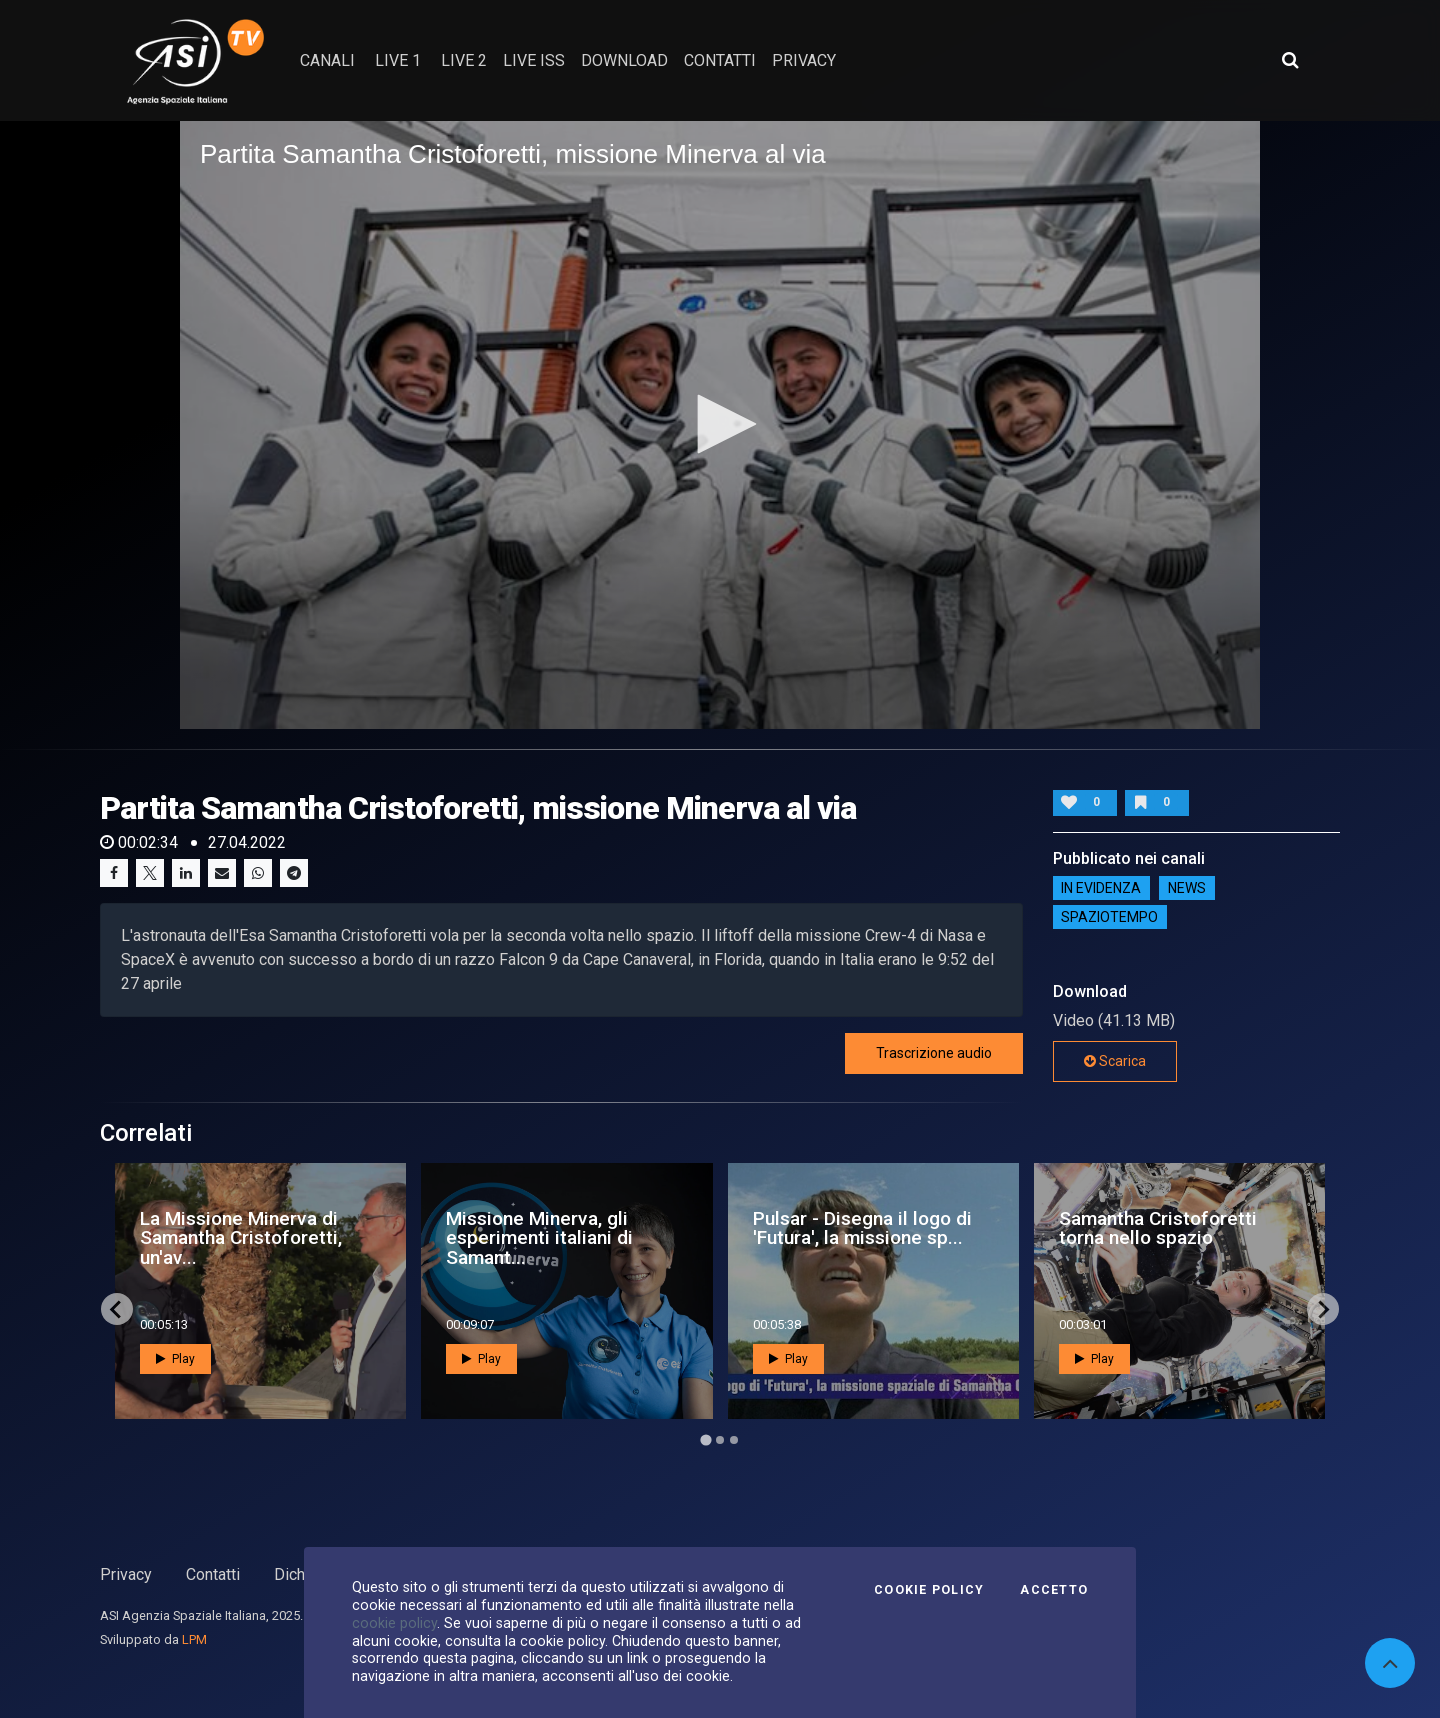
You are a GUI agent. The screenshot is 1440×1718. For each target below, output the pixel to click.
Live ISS (534, 60)
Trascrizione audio (934, 1053)
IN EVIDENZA (1101, 888)
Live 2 (464, 60)
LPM (194, 1639)
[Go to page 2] (720, 1440)
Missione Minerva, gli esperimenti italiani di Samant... (539, 1237)
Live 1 (398, 60)
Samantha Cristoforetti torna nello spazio (1158, 1228)
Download (624, 60)
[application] (720, 425)
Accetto (1054, 1590)
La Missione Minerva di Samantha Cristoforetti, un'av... (241, 1237)
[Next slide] (1323, 1309)
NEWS (1187, 888)
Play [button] (175, 1359)
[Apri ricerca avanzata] (1290, 60)
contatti (720, 60)
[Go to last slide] (117, 1309)
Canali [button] (327, 60)
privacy (804, 60)
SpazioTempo (1109, 917)
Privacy (126, 1574)
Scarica (1115, 1061)
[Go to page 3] (734, 1440)
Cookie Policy (929, 1590)
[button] (720, 424)
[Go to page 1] (705, 1440)
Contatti (213, 1574)
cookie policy (394, 1623)
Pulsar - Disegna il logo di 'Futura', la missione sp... (862, 1228)
